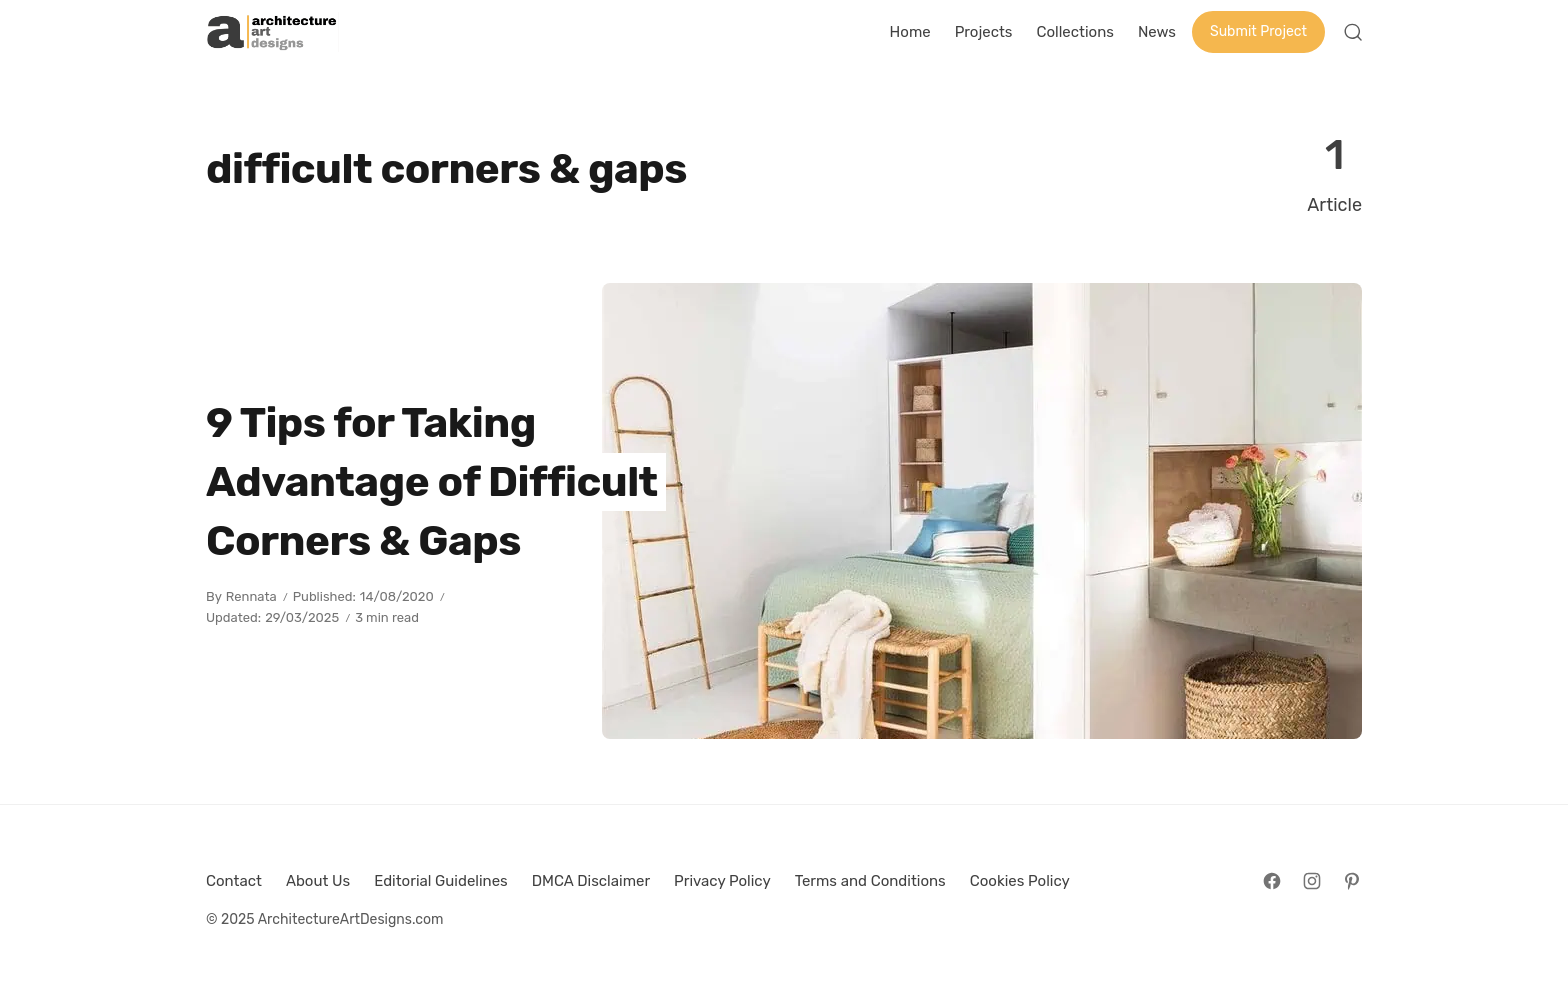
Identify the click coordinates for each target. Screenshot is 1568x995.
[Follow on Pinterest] (1352, 881)
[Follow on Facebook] (1272, 881)
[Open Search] (1353, 32)
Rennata (251, 596)
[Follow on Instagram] (1312, 881)
